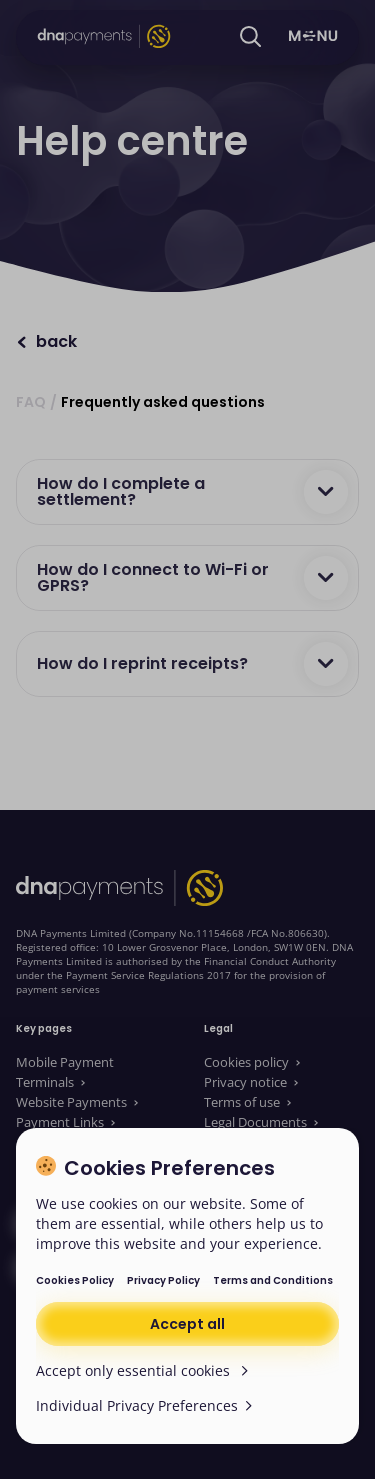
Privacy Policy (163, 1280)
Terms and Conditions (273, 1280)
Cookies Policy (75, 1280)
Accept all (187, 1324)
